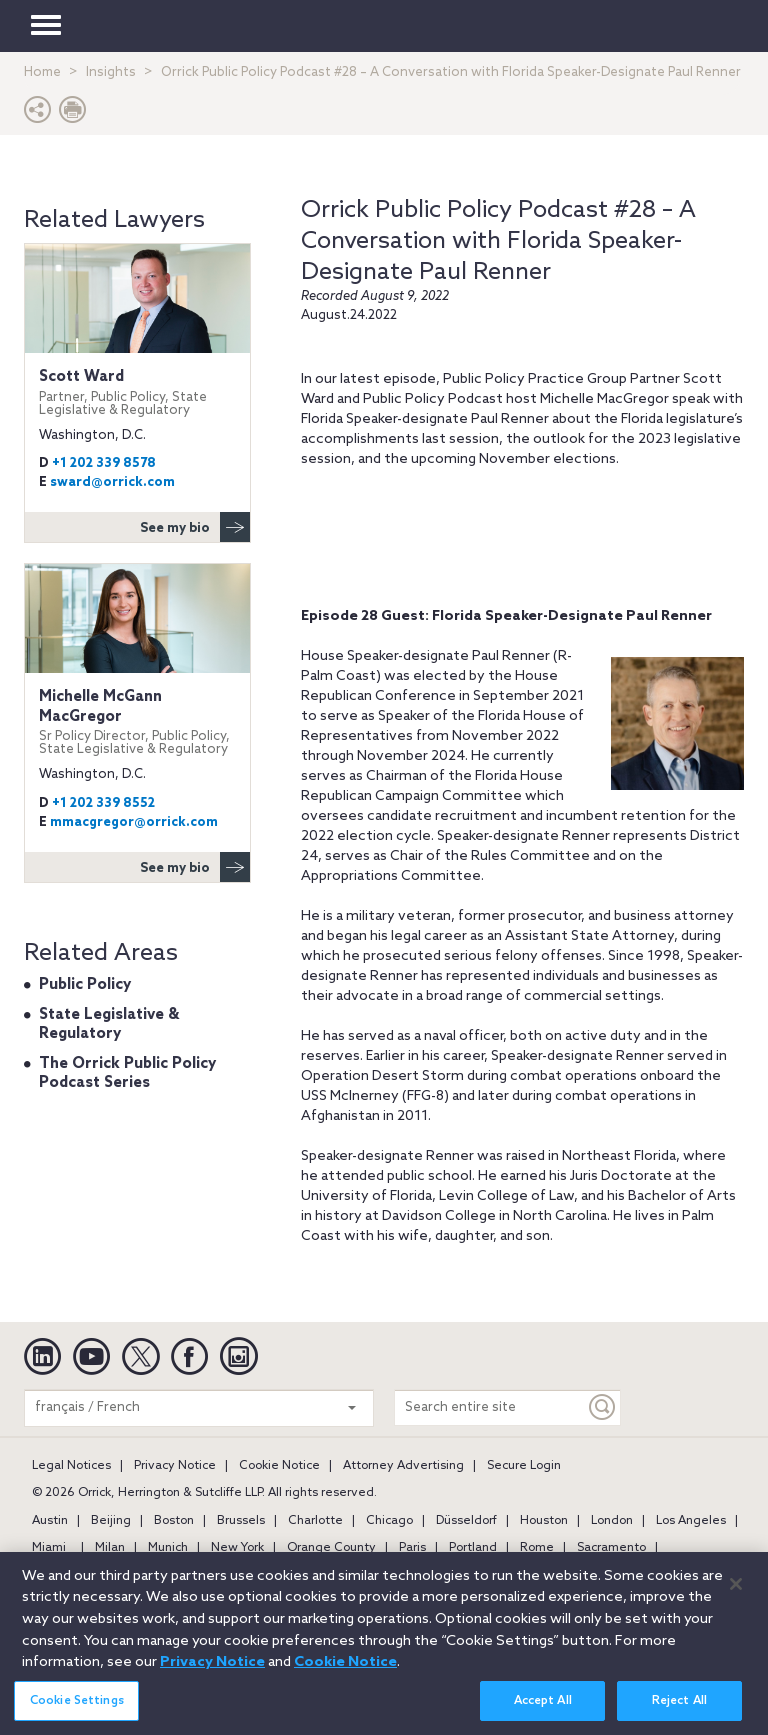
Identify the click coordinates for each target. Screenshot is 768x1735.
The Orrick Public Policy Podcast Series (127, 1074)
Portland (473, 1548)
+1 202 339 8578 (104, 463)
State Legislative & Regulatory (109, 1025)
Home (42, 72)
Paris (412, 1548)
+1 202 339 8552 (103, 803)
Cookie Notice (279, 1466)
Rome (537, 1548)
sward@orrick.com (112, 482)
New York (237, 1548)
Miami (49, 1548)
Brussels (241, 1521)
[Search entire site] (490, 1407)
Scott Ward (137, 392)
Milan (110, 1548)
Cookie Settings (77, 1713)
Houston (544, 1521)
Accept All (543, 1713)
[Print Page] (73, 114)
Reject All (679, 1713)
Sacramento (611, 1548)
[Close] (736, 1596)
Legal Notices (71, 1466)
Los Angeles (691, 1521)
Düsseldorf (466, 1521)
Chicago (389, 1521)
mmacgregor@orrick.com (134, 822)
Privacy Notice (175, 1466)
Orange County (331, 1548)
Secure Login (524, 1466)
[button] (38, 114)
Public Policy (85, 985)
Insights (111, 72)
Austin (50, 1521)
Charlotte (315, 1521)
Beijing (111, 1521)
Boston (174, 1521)
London (612, 1521)
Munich (168, 1548)
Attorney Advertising (403, 1466)
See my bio (195, 527)
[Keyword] (603, 1407)
